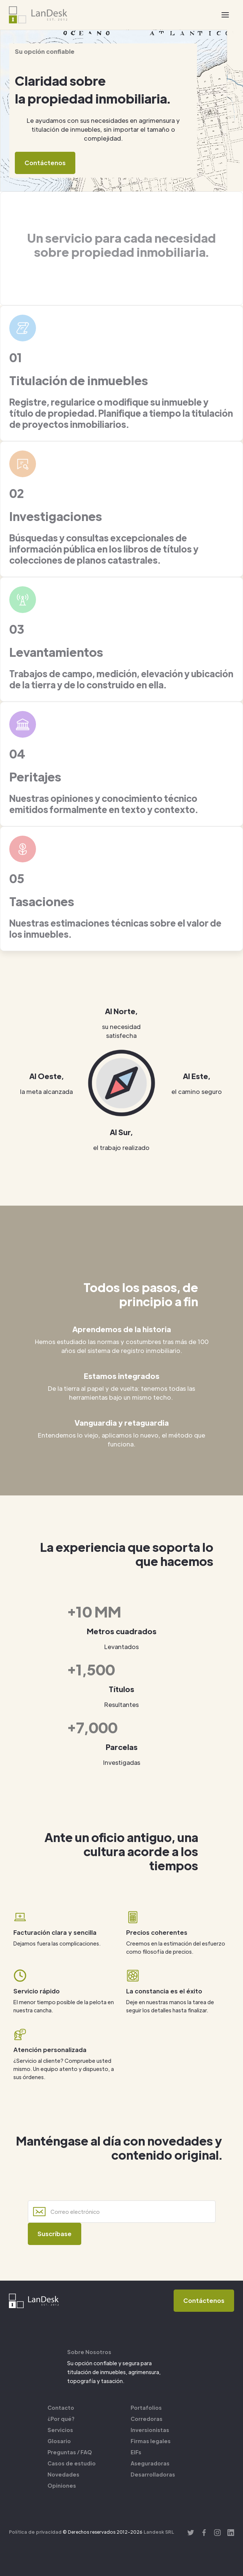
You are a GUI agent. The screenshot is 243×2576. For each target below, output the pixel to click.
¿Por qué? (61, 2418)
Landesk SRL (159, 2532)
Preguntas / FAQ (69, 2452)
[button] (225, 15)
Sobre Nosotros (89, 2352)
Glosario (59, 2441)
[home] (38, 14)
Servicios (60, 2429)
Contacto (60, 2407)
